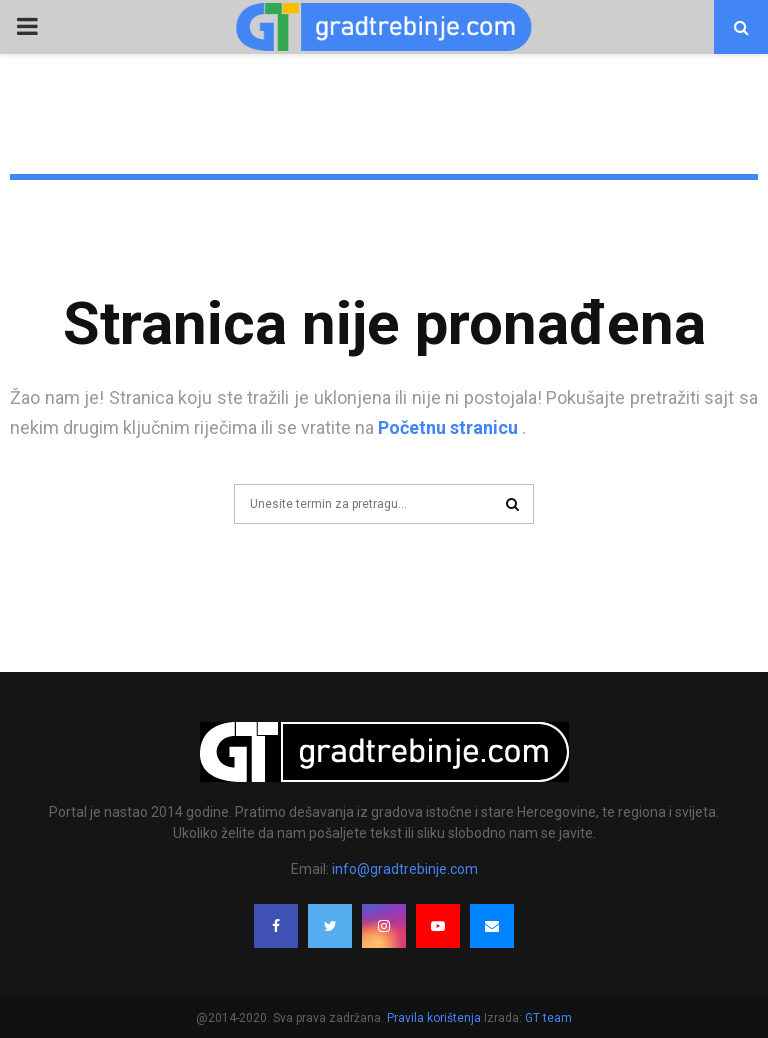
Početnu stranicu (448, 427)
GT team (548, 1018)
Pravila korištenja (435, 1018)
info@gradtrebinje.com (405, 869)
